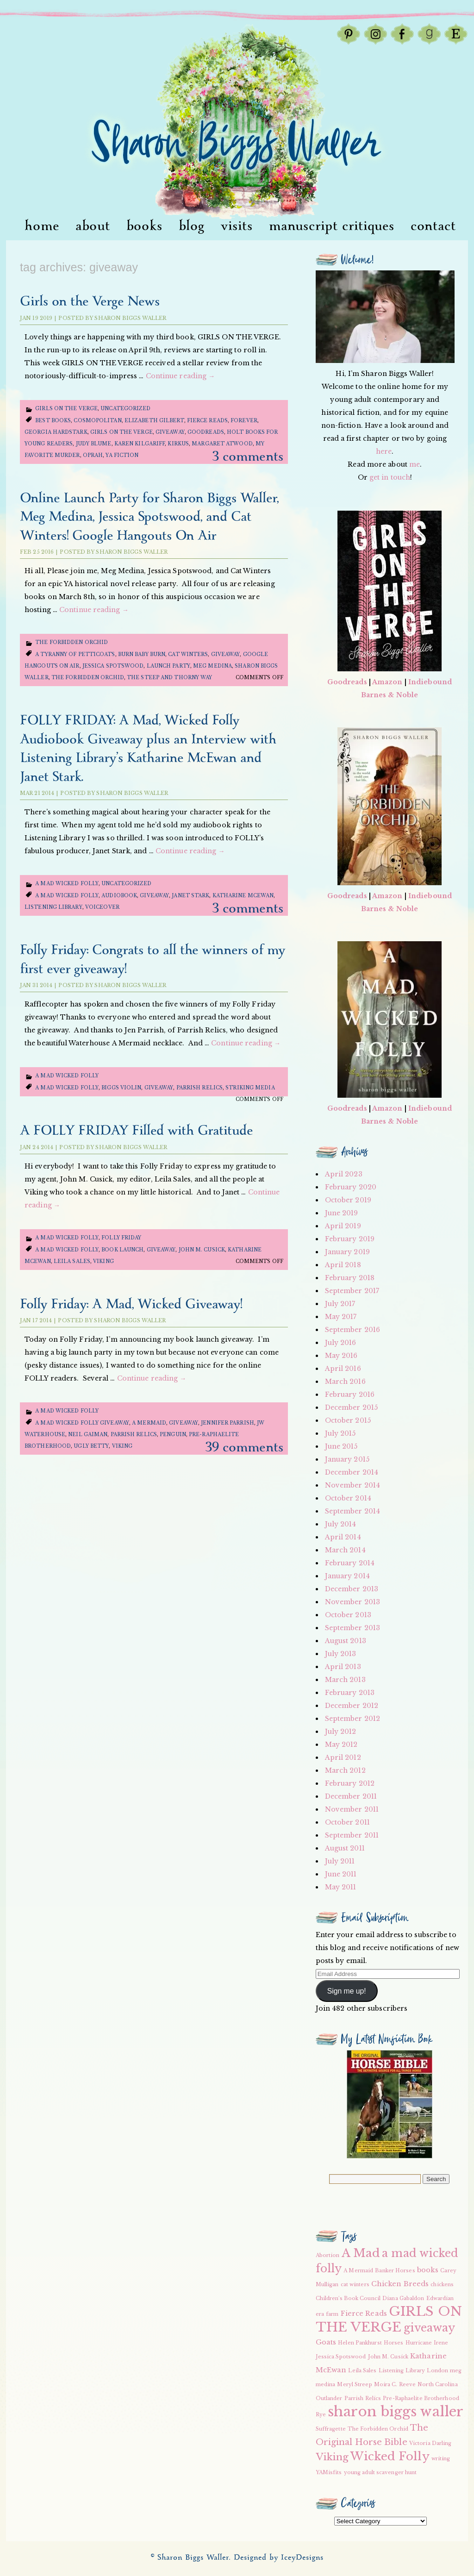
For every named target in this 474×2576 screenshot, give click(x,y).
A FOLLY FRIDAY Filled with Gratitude (136, 1130)
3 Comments (247, 456)
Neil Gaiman (87, 1435)
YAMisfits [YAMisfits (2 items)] (329, 2473)
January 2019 (347, 1252)
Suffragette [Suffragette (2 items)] (331, 2429)
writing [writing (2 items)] (440, 2459)
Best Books (53, 421)
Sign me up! (346, 1991)
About (92, 226)
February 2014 (349, 1563)
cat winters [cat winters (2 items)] (355, 2285)
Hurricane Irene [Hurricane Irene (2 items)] (427, 2343)
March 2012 (345, 1770)
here (384, 451)
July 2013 (340, 1654)
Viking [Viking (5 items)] (332, 2457)
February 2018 (349, 1278)
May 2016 (341, 1355)
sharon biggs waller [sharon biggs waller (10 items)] (395, 2411)
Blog (192, 226)
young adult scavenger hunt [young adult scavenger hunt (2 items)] (380, 2473)
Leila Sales (72, 1261)
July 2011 (340, 1861)
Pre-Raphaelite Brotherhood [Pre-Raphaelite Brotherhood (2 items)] (421, 2398)
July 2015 (340, 1433)
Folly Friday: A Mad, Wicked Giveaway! (131, 1304)
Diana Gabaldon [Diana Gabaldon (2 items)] (403, 2298)
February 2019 (349, 1239)
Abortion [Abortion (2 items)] (328, 2255)
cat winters (188, 654)
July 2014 (340, 1524)
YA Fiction (122, 455)
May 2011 (340, 1887)
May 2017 (341, 1317)
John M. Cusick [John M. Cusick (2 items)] (388, 2357)
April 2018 (343, 1265)
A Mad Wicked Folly (67, 884)
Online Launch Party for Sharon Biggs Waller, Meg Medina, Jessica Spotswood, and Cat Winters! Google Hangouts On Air (149, 517)
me (414, 464)
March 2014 (345, 1550)
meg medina (212, 666)
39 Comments (244, 1447)
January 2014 (347, 1576)
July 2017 (340, 1304)
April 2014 (343, 1537)
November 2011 (352, 1809)
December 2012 (351, 1705)
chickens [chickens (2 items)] (442, 2285)
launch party (168, 666)
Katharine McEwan (243, 896)
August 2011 (345, 1848)
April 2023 (343, 1174)
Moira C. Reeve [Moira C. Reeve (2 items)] (395, 2385)
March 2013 (345, 1680)
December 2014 (351, 1472)
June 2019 (341, 1213)
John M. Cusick (202, 1250)
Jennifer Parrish (227, 1423)
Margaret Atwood (222, 444)
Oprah (93, 455)
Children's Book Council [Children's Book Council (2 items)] (348, 2298)
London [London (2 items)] (437, 2371)
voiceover (102, 907)
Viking (103, 1261)
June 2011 (341, 1874)
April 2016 (343, 1368)
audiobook (119, 896)
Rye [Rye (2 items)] (321, 2415)
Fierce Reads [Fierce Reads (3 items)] (364, 2313)
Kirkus (178, 444)
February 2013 (349, 1692)
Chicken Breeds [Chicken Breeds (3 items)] (400, 2284)
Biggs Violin (121, 1088)
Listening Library (53, 907)
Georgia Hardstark (56, 432)
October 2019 (348, 1200)
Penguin (173, 1435)
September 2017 (352, 1291)
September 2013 (352, 1628)
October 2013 (348, 1615)
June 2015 (341, 1446)
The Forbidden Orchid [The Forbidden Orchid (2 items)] (378, 2429)
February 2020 (350, 1187)
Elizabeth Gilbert (154, 421)
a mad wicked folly (67, 896)
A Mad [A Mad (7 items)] (361, 2253)
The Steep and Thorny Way (169, 678)
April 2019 (343, 1226)
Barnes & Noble (389, 695)
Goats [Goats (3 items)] (326, 2342)
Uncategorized (125, 409)
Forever (244, 421)
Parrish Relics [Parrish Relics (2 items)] (362, 2398)
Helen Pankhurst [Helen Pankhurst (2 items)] (360, 2343)
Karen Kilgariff (139, 444)
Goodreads (205, 432)
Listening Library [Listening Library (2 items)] (402, 2371)
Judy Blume (94, 444)
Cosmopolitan (97, 421)
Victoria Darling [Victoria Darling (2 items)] (430, 2443)
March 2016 (345, 1381)
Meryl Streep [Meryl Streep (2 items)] (354, 2385)
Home (42, 226)
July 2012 (340, 1731)
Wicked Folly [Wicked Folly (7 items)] (389, 2456)
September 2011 (352, 1835)
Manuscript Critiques (331, 226)
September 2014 (352, 1511)
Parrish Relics (199, 1088)
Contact (433, 226)
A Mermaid (149, 1423)
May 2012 (341, 1744)
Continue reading (180, 376)
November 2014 (352, 1485)
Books (144, 226)
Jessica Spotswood (113, 666)
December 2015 (351, 1407)
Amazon (387, 682)
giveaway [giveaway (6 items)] (429, 2327)
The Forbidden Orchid (71, 642)
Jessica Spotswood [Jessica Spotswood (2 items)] (341, 2357)
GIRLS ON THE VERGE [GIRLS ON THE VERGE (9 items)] (389, 2319)
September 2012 (352, 1718)
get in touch (389, 477)
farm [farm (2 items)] (332, 2314)
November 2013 (352, 1602)
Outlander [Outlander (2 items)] (329, 2398)
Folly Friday (121, 1238)
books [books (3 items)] (428, 2270)
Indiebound (430, 682)
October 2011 (347, 1822)
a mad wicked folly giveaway (82, 1423)
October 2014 (348, 1498)
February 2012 (349, 1783)
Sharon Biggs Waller (130, 318)
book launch (122, 1250)
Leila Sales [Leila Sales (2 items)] (362, 2371)
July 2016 (340, 1342)
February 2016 (349, 1394)
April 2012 (343, 1757)
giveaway (170, 432)
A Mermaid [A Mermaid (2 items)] (358, 2271)
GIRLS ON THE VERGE (121, 432)
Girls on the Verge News (90, 301)
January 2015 (347, 1459)
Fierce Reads (207, 421)
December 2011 (351, 1796)
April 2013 (343, 1667)
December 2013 (351, 1589)
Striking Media (249, 1088)
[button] (389, 2104)
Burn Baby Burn (141, 654)
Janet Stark (190, 896)
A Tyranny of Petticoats (75, 654)
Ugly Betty (91, 1446)
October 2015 (348, 1420)
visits (237, 226)
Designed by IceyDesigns (279, 2558)
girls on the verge (66, 409)
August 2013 (345, 1641)
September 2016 (352, 1330)
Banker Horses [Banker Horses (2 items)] (395, 2271)
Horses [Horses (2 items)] (394, 2343)
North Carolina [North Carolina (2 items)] (437, 2385)
